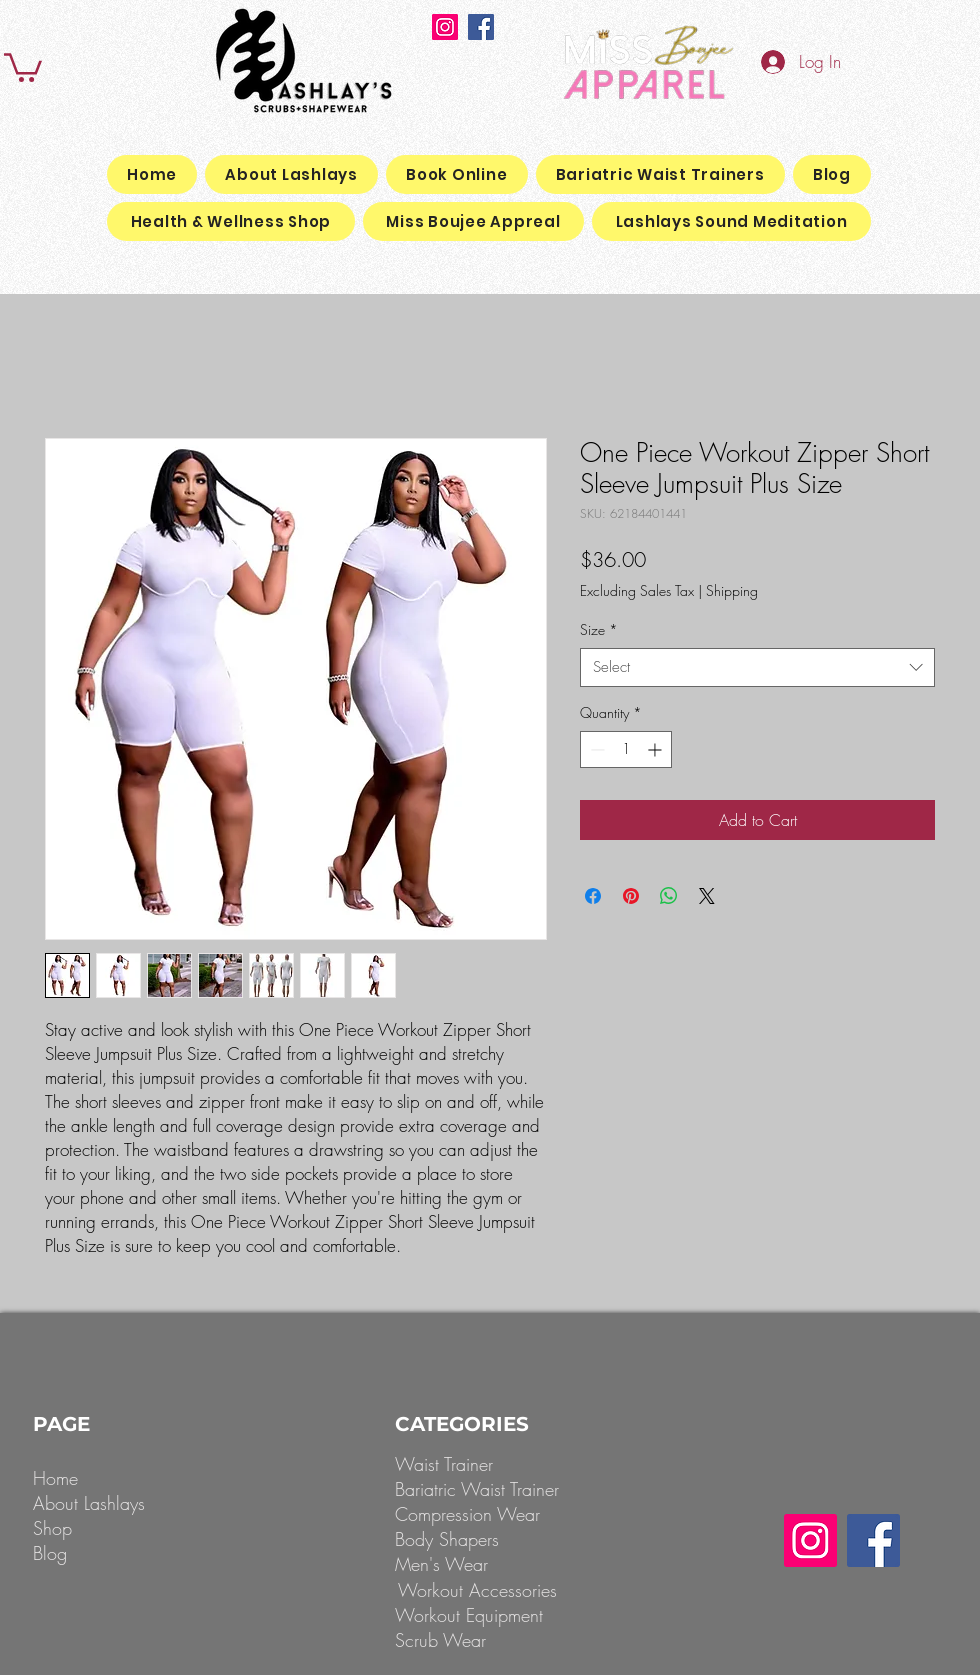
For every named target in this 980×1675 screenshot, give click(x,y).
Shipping (732, 590)
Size (599, 629)
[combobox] (757, 667)
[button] (23, 66)
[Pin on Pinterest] (631, 896)
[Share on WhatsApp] (669, 896)
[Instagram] (445, 27)
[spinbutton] (626, 749)
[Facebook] (481, 27)
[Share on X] (707, 896)
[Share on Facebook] (593, 896)
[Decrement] (595, 749)
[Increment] (656, 749)
